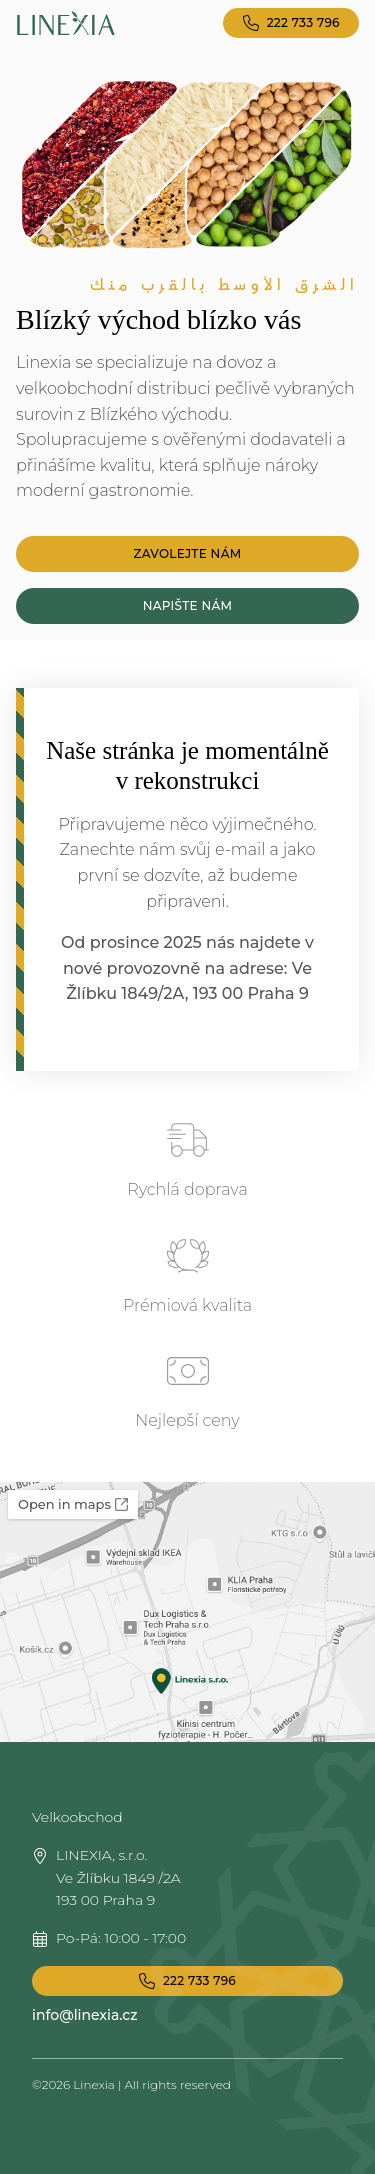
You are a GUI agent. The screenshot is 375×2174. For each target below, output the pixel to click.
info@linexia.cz (85, 2015)
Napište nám (188, 605)
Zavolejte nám (188, 553)
